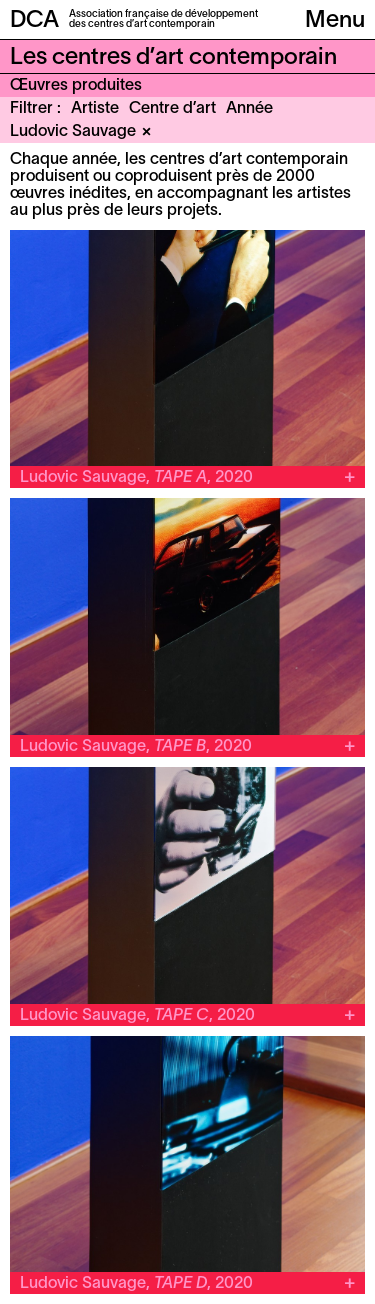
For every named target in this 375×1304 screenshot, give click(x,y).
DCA (34, 21)
